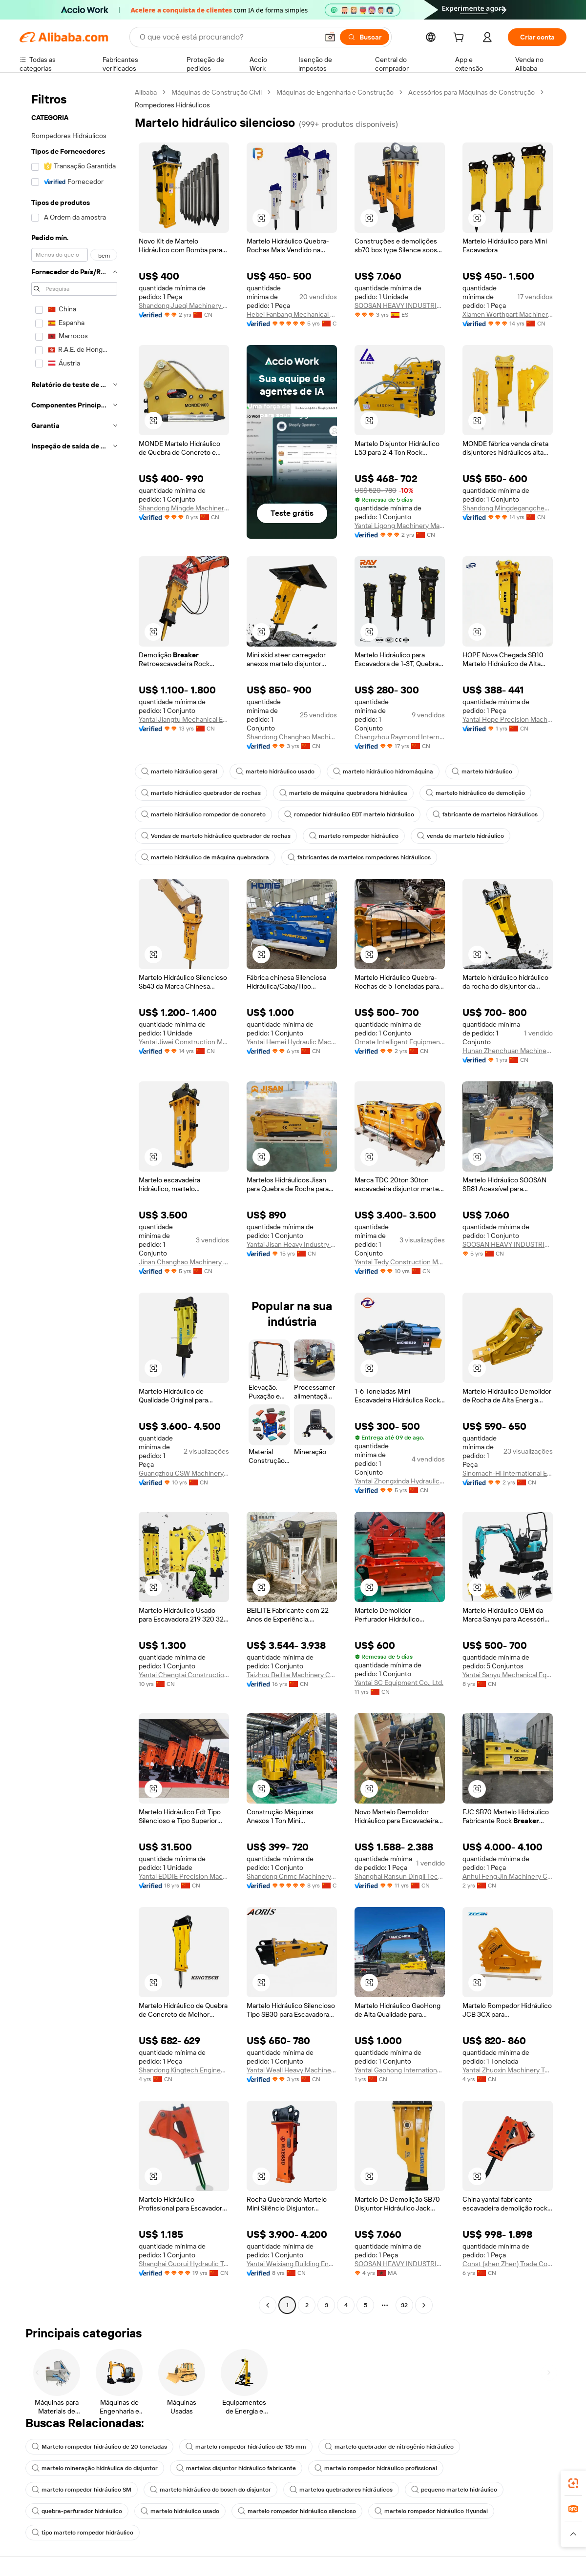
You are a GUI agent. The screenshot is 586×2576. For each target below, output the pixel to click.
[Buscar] (364, 37)
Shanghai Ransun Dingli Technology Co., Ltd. (400, 1876)
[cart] (460, 38)
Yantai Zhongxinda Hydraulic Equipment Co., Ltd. (400, 1481)
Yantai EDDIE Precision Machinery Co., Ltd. (184, 1876)
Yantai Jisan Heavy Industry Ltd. (292, 1244)
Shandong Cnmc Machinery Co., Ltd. (292, 1876)
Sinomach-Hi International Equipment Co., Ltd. (507, 1473)
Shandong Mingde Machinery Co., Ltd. (184, 508)
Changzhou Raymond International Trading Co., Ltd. (400, 737)
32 (404, 2305)
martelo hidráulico (482, 771)
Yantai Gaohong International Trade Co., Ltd (400, 2070)
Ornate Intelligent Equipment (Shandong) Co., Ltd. (400, 1042)
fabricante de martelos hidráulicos (485, 814)
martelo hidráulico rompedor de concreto (203, 814)
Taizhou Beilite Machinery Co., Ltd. (292, 1675)
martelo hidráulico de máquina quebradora (205, 857)
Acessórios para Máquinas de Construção (471, 92)
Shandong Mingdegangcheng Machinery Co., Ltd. (507, 508)
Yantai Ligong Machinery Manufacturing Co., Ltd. (400, 525)
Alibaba (146, 92)
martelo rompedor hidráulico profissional (375, 2468)
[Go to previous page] (267, 2305)
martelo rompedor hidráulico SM (81, 2490)
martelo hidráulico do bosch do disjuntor (210, 2490)
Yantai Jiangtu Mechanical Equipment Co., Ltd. (184, 719)
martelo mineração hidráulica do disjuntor (95, 2468)
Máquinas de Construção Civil (216, 92)
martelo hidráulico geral (179, 771)
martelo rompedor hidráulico (353, 836)
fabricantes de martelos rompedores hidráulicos (359, 857)
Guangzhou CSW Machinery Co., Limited (184, 1473)
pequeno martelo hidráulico (454, 2490)
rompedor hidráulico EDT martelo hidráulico (349, 814)
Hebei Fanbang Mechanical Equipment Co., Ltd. (292, 314)
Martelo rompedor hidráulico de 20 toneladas (99, 2447)
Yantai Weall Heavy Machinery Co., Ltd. (292, 2070)
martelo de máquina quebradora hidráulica (343, 793)
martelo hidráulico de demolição (475, 793)
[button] (330, 37)
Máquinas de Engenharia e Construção (335, 92)
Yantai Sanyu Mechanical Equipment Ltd (507, 1675)
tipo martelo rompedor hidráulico (82, 2532)
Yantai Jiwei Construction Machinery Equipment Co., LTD (184, 1042)
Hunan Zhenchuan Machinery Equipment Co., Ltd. (507, 1051)
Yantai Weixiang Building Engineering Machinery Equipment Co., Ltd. (292, 2264)
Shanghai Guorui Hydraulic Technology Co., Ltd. (184, 2264)
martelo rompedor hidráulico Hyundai (431, 2511)
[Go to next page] (424, 2305)
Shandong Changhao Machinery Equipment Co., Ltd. (292, 737)
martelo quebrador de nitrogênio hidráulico (389, 2447)
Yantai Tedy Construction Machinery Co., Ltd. (400, 1262)
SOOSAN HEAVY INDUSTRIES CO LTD (507, 1244)
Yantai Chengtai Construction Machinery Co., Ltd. (184, 1675)
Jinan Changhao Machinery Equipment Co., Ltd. (184, 1262)
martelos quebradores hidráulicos (341, 2490)
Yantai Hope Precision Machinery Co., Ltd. (507, 719)
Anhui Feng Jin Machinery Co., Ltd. (507, 1876)
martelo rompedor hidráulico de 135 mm (246, 2447)
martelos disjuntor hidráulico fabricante (236, 2468)
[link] (573, 2483)
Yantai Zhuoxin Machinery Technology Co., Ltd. (507, 2070)
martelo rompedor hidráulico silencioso (297, 2511)
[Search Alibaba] (228, 37)
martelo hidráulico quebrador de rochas (201, 793)
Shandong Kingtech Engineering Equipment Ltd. (184, 2070)
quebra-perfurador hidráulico (77, 2511)
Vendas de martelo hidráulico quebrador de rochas (216, 836)
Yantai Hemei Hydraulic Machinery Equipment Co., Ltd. (292, 1042)
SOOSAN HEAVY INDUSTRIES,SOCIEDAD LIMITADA (400, 305)
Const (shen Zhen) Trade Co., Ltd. (507, 2264)
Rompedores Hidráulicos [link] (172, 105)
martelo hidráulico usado (275, 771)
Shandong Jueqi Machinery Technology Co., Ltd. (184, 305)
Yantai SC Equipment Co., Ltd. (399, 1682)
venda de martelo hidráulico (460, 836)
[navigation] (74, 1200)
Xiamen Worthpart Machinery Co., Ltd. (507, 314)
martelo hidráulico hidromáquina (383, 771)
